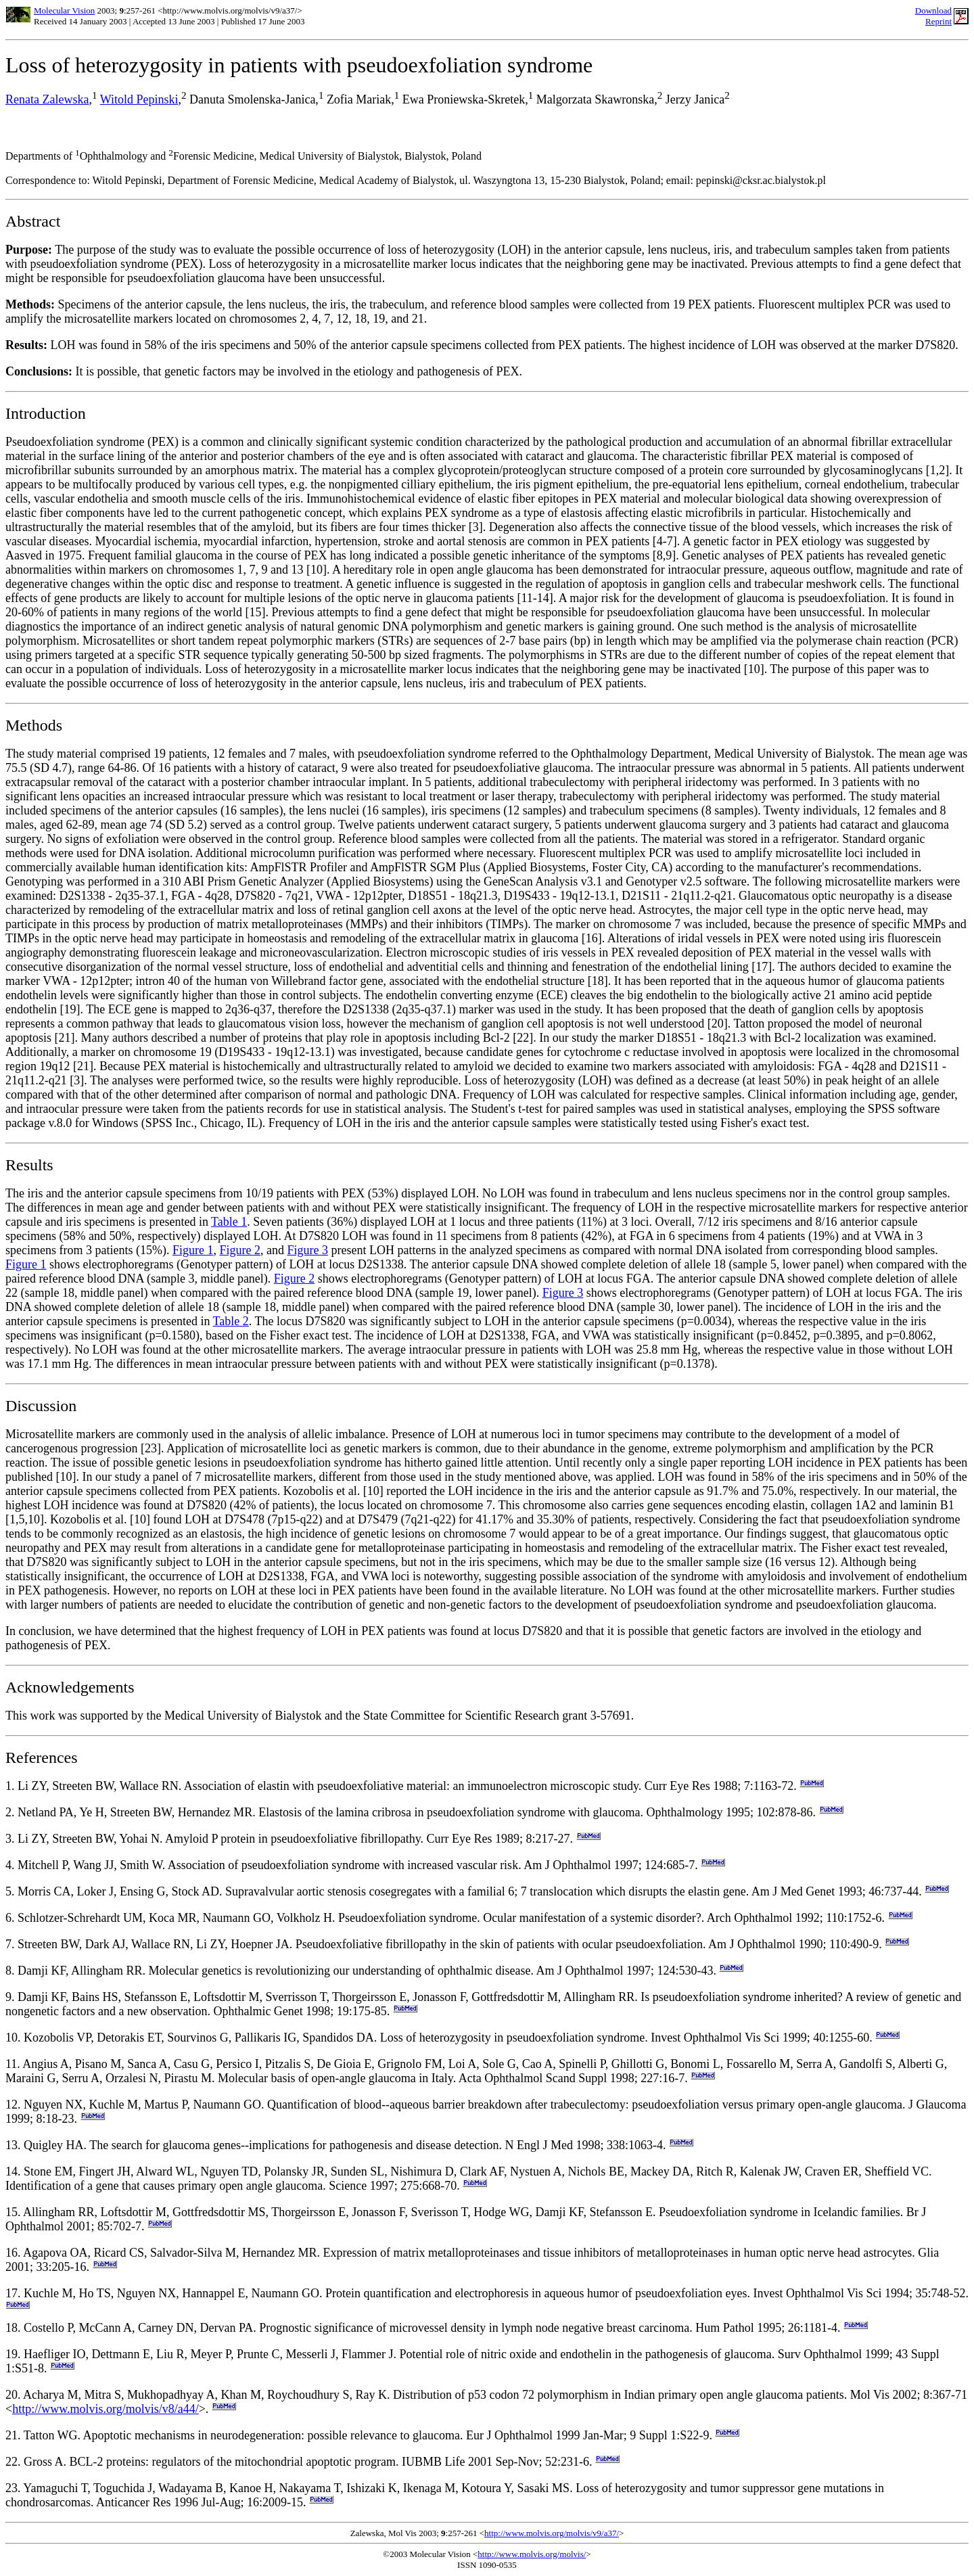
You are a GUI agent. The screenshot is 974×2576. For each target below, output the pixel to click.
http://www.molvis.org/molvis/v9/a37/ (551, 2533)
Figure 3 (307, 1250)
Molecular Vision (64, 10)
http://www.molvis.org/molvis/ (532, 2554)
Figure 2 (239, 1250)
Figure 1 (193, 1250)
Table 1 (229, 1221)
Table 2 (231, 1321)
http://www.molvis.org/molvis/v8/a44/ (105, 2409)
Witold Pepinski (139, 99)
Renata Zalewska (47, 99)
